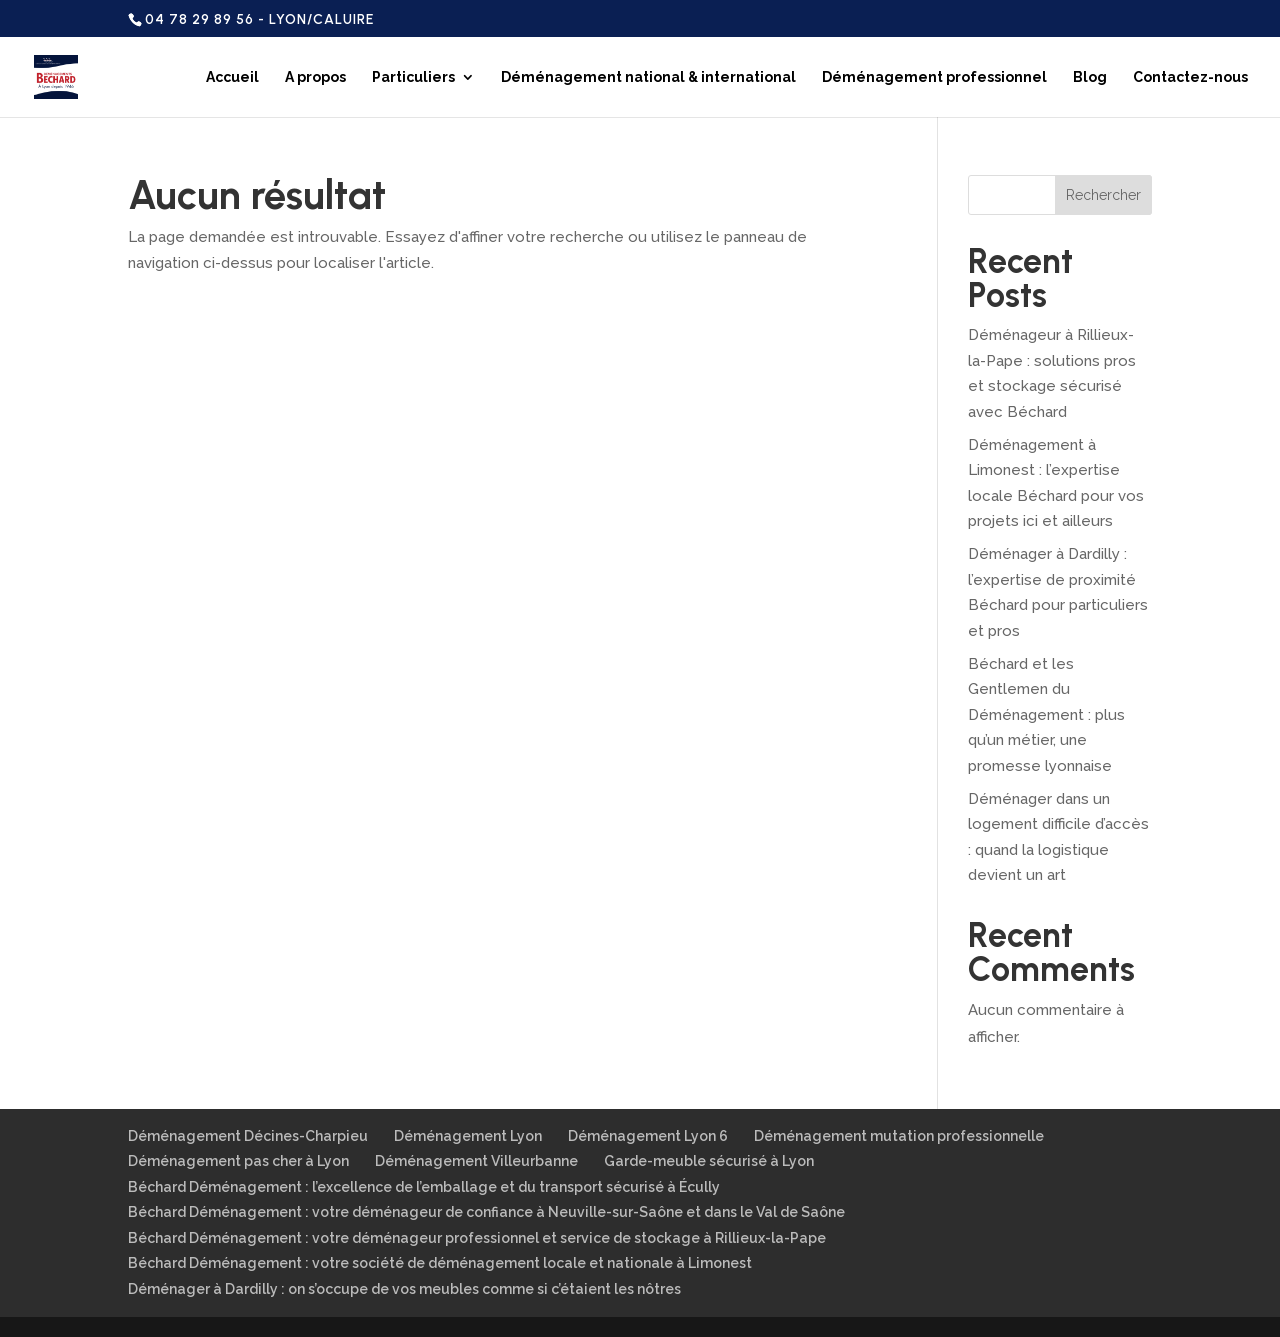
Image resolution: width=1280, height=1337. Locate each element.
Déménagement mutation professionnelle (899, 1136)
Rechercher (1103, 195)
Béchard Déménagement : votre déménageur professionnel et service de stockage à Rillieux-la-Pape (477, 1238)
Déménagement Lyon (468, 1136)
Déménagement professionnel (934, 77)
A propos (315, 77)
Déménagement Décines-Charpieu (248, 1136)
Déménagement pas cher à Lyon (238, 1161)
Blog (1090, 77)
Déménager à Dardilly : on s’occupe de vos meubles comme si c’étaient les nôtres (404, 1289)
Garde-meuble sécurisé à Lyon (709, 1161)
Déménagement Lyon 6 (648, 1136)
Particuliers (413, 77)
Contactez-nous (1190, 77)
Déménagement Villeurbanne (476, 1161)
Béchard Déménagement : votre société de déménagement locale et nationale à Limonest (440, 1263)
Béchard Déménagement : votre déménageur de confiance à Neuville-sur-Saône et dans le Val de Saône (486, 1212)
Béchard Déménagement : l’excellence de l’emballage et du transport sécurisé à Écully (424, 1187)
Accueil (232, 77)
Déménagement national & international (648, 77)
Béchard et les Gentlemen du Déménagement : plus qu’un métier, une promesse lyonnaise (1046, 715)
